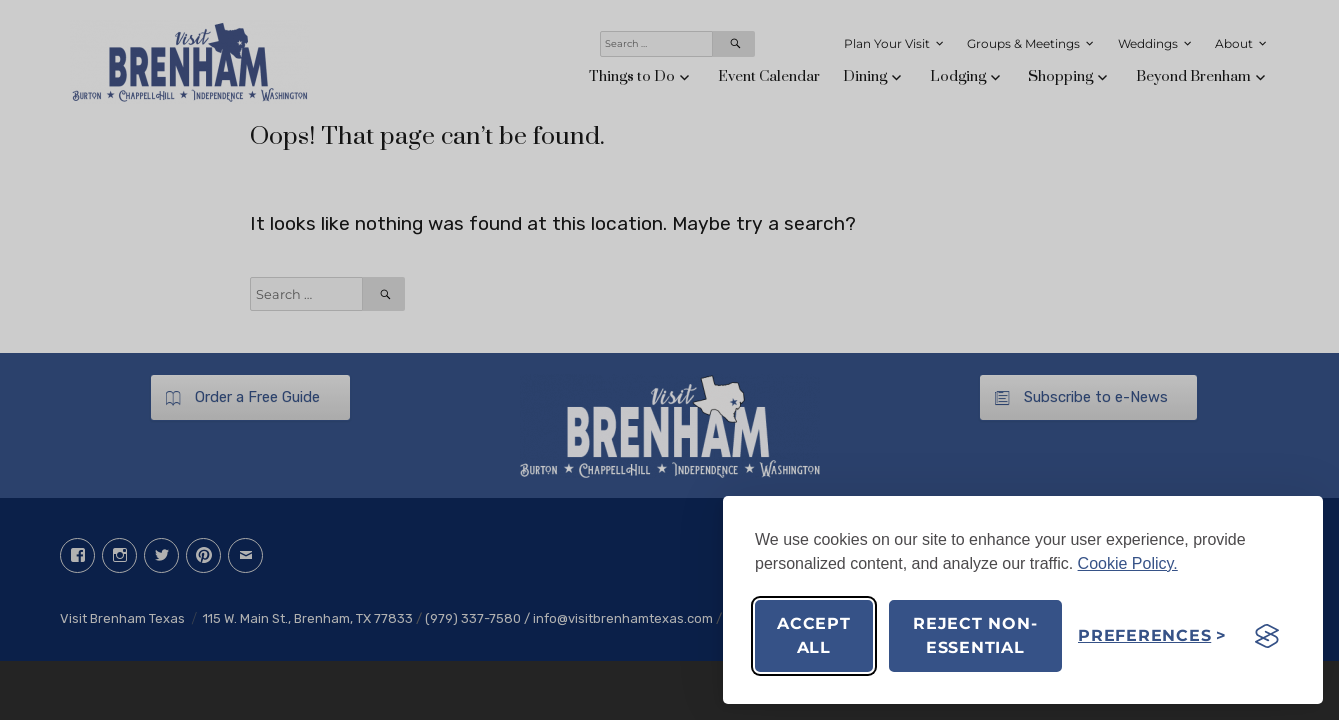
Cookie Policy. (1128, 563)
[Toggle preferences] (1152, 636)
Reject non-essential (975, 635)
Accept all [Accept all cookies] (814, 635)
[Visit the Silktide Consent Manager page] (1267, 636)
